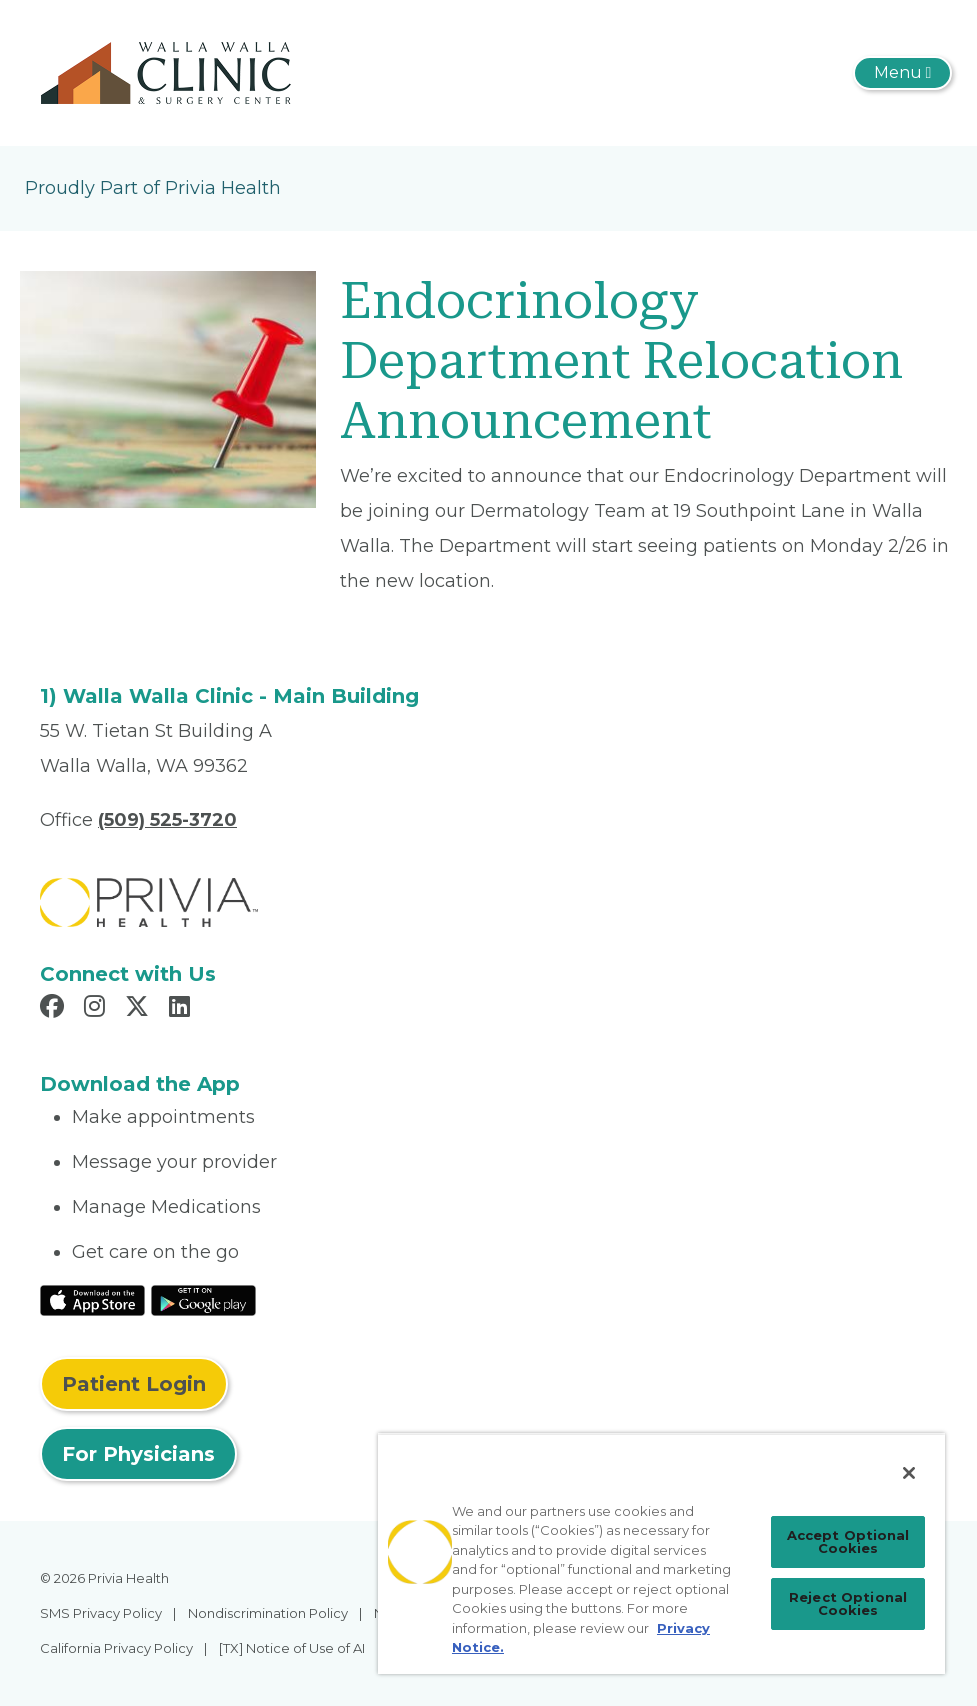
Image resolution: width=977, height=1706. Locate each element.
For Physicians (138, 1454)
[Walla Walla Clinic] (170, 72)
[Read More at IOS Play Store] (92, 1299)
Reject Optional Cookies (848, 1603)
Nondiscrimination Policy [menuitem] (268, 1613)
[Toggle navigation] (902, 73)
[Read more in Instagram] (97, 1009)
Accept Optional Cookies (848, 1541)
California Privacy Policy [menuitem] (116, 1648)
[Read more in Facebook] (55, 1009)
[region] (661, 1553)
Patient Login (134, 1384)
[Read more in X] (140, 1009)
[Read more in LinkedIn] (182, 1009)
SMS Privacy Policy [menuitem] (101, 1613)
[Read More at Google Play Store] (203, 1299)
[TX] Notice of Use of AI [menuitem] (292, 1648)
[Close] (909, 1473)
